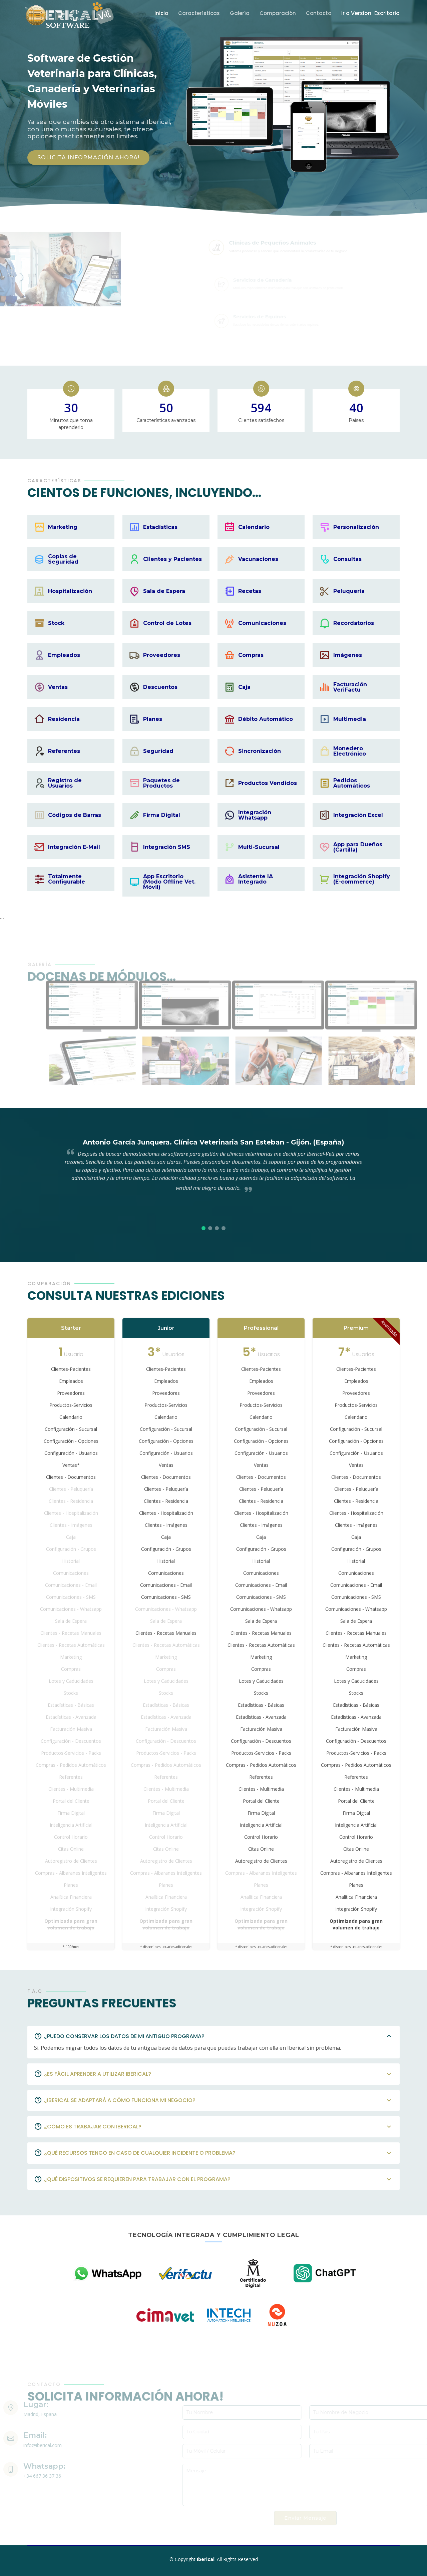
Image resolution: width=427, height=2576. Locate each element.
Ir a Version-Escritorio (370, 13)
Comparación (278, 13)
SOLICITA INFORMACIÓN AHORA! (88, 157)
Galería (240, 13)
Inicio (161, 13)
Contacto (318, 13)
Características (199, 13)
